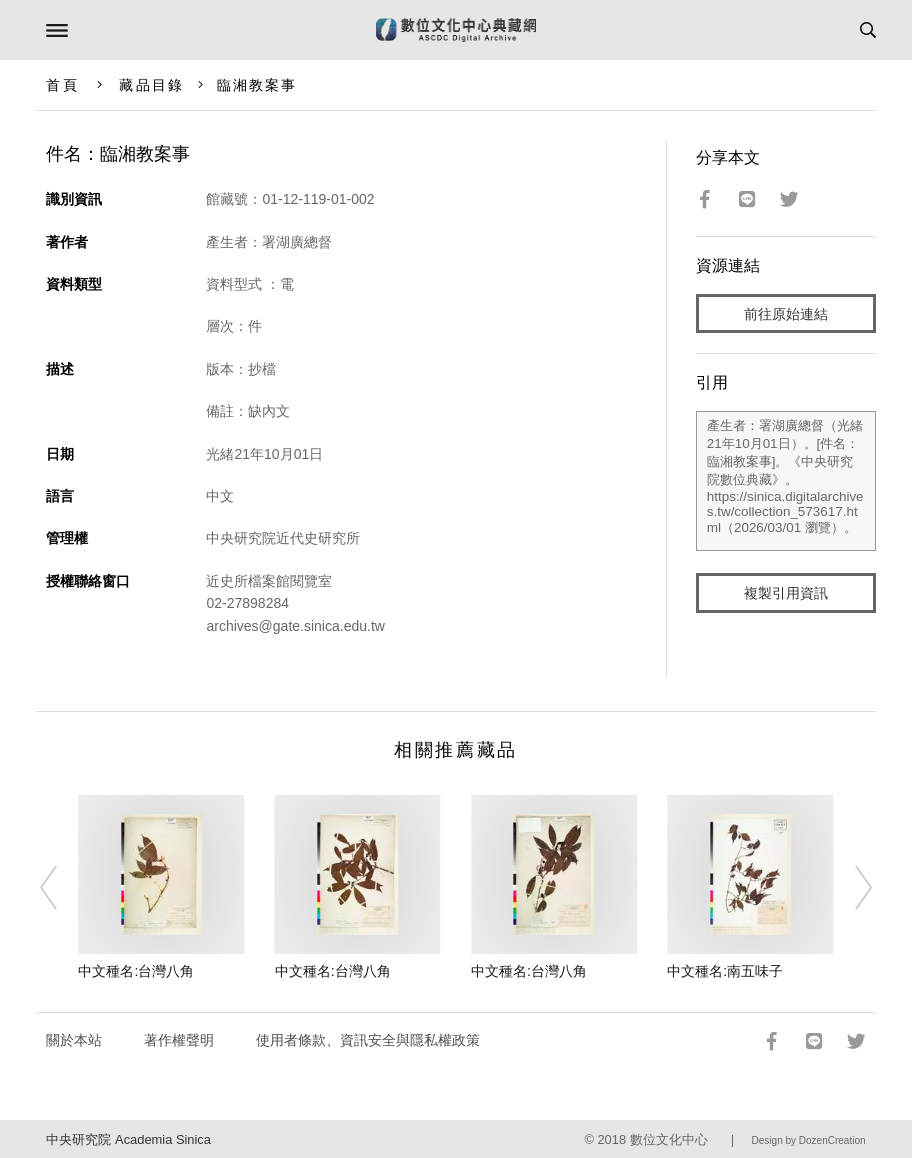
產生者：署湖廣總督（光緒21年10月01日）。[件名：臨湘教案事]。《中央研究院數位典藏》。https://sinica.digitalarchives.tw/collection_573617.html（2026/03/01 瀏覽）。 (786, 481)
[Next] (850, 888)
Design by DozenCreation (809, 1140)
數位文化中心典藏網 (456, 30)
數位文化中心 (669, 1139)
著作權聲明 (179, 1040)
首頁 (62, 85)
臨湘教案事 (257, 85)
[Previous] (62, 888)
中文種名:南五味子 (725, 971)
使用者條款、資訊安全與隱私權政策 (368, 1040)
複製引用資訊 (786, 593)
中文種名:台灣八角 (136, 971)
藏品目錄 (151, 85)
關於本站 (74, 1040)
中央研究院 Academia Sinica (128, 1139)
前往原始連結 (786, 314)
